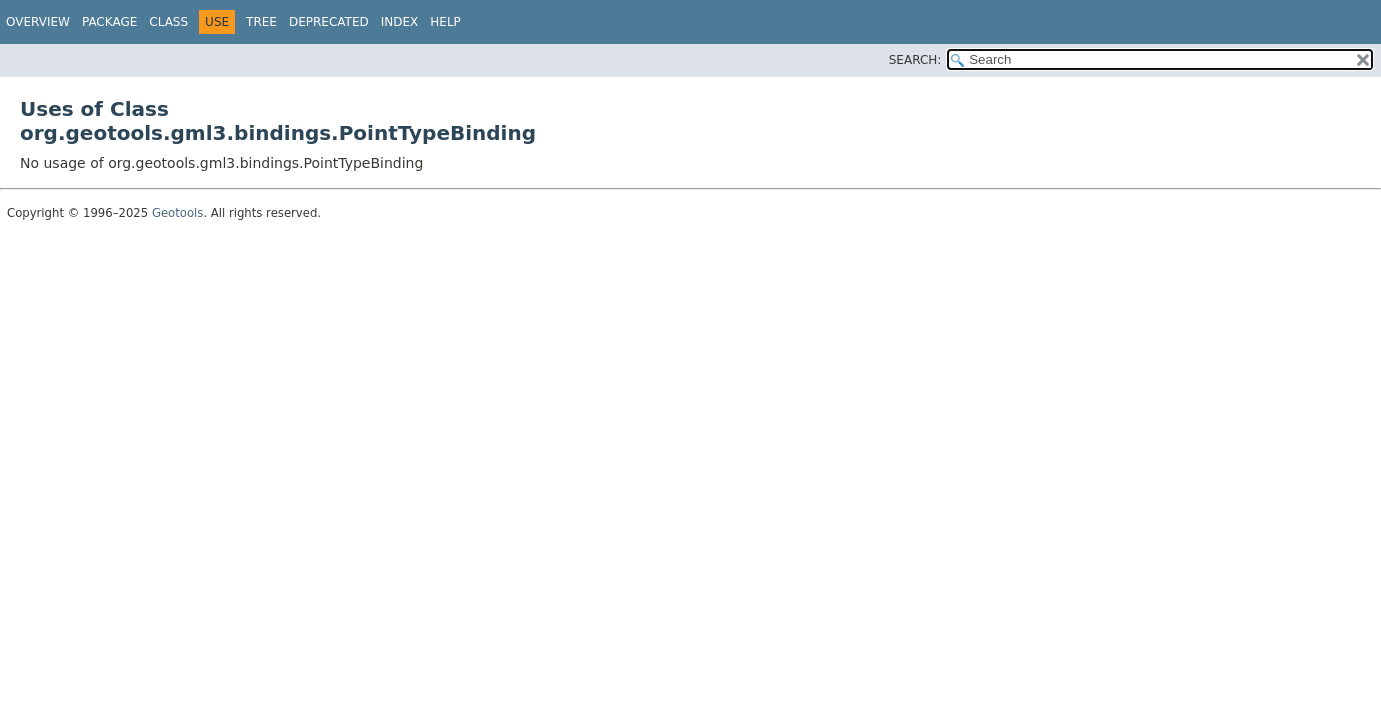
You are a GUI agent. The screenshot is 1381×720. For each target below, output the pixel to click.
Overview (38, 22)
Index (400, 22)
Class (168, 22)
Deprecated (329, 22)
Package (109, 22)
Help (445, 22)
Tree (261, 22)
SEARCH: (915, 60)
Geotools (177, 213)
